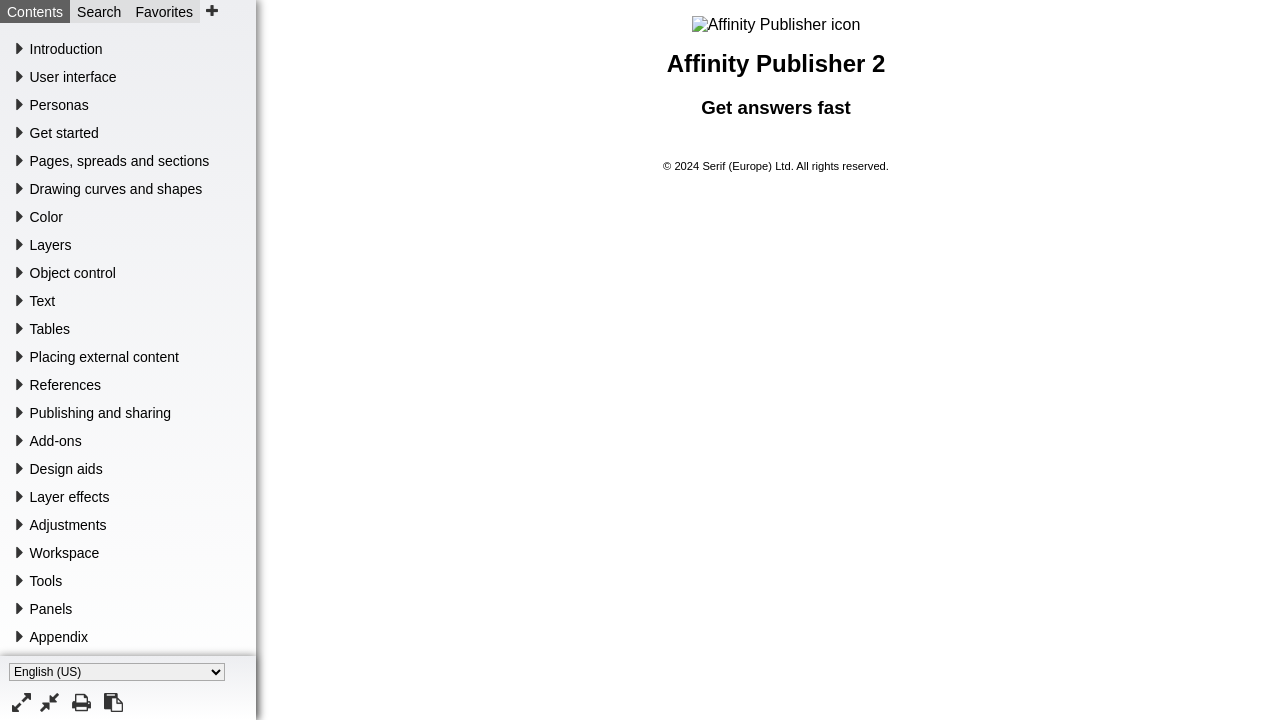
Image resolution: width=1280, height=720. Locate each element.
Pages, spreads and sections (120, 161)
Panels (51, 609)
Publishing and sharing (101, 413)
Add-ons (56, 441)
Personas (59, 105)
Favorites (164, 12)
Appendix (59, 637)
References (66, 385)
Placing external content (104, 357)
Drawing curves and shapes (116, 189)
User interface (73, 77)
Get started (64, 133)
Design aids (66, 469)
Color (46, 217)
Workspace (65, 553)
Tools (46, 581)
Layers (51, 245)
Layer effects (70, 497)
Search (99, 12)
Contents (35, 12)
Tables (50, 329)
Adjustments (68, 525)
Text (43, 301)
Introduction (66, 49)
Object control (73, 273)
